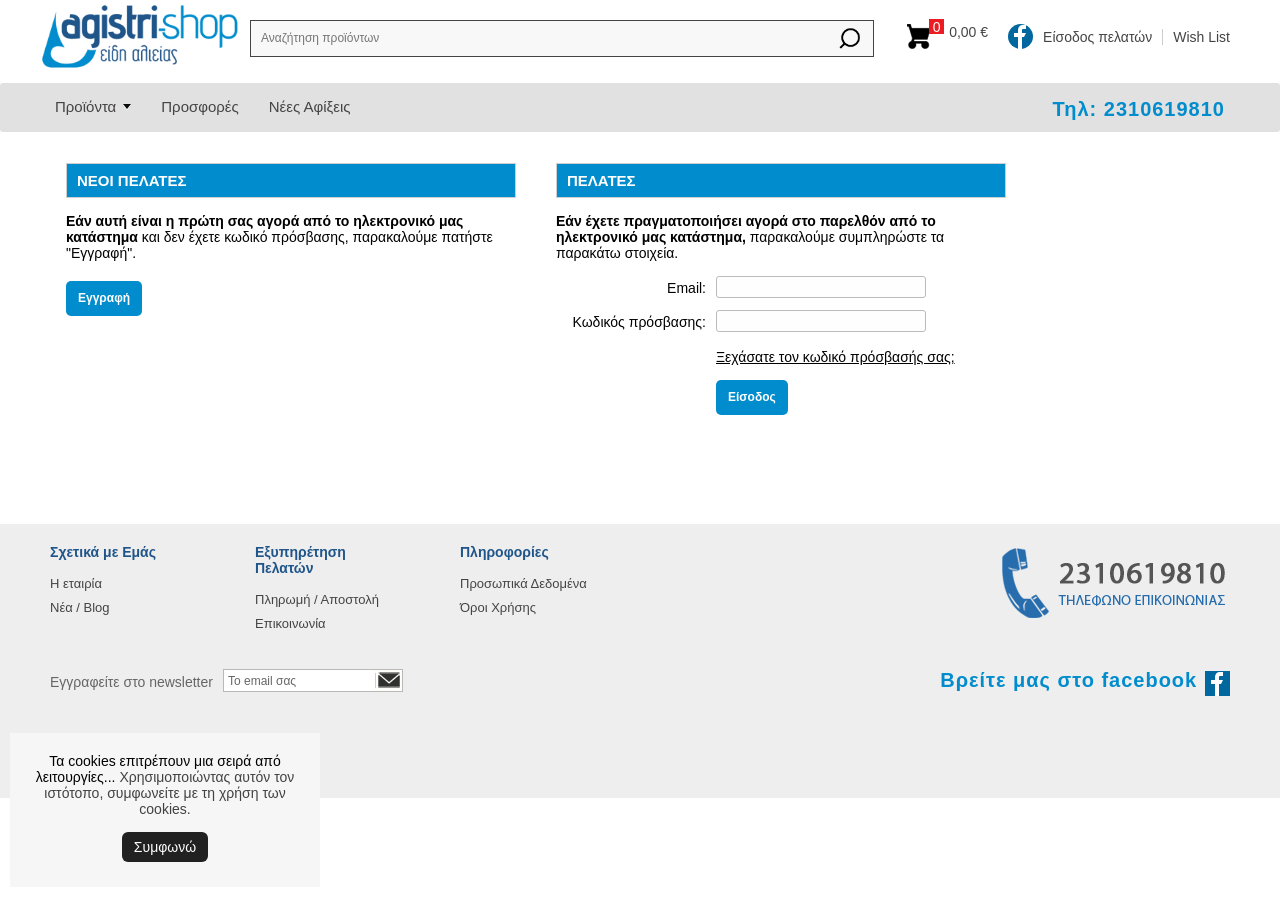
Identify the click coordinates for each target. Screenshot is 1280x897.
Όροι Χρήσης (498, 607)
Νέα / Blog (80, 607)
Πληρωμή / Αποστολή (317, 599)
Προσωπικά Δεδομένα (523, 583)
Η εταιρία (76, 583)
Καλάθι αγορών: (963, 32)
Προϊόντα (85, 106)
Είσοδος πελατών (1097, 37)
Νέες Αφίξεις (310, 106)
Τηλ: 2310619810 (1138, 109)
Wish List (1201, 37)
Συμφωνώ (165, 847)
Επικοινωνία (290, 623)
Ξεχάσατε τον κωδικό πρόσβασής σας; (835, 357)
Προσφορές (199, 106)
